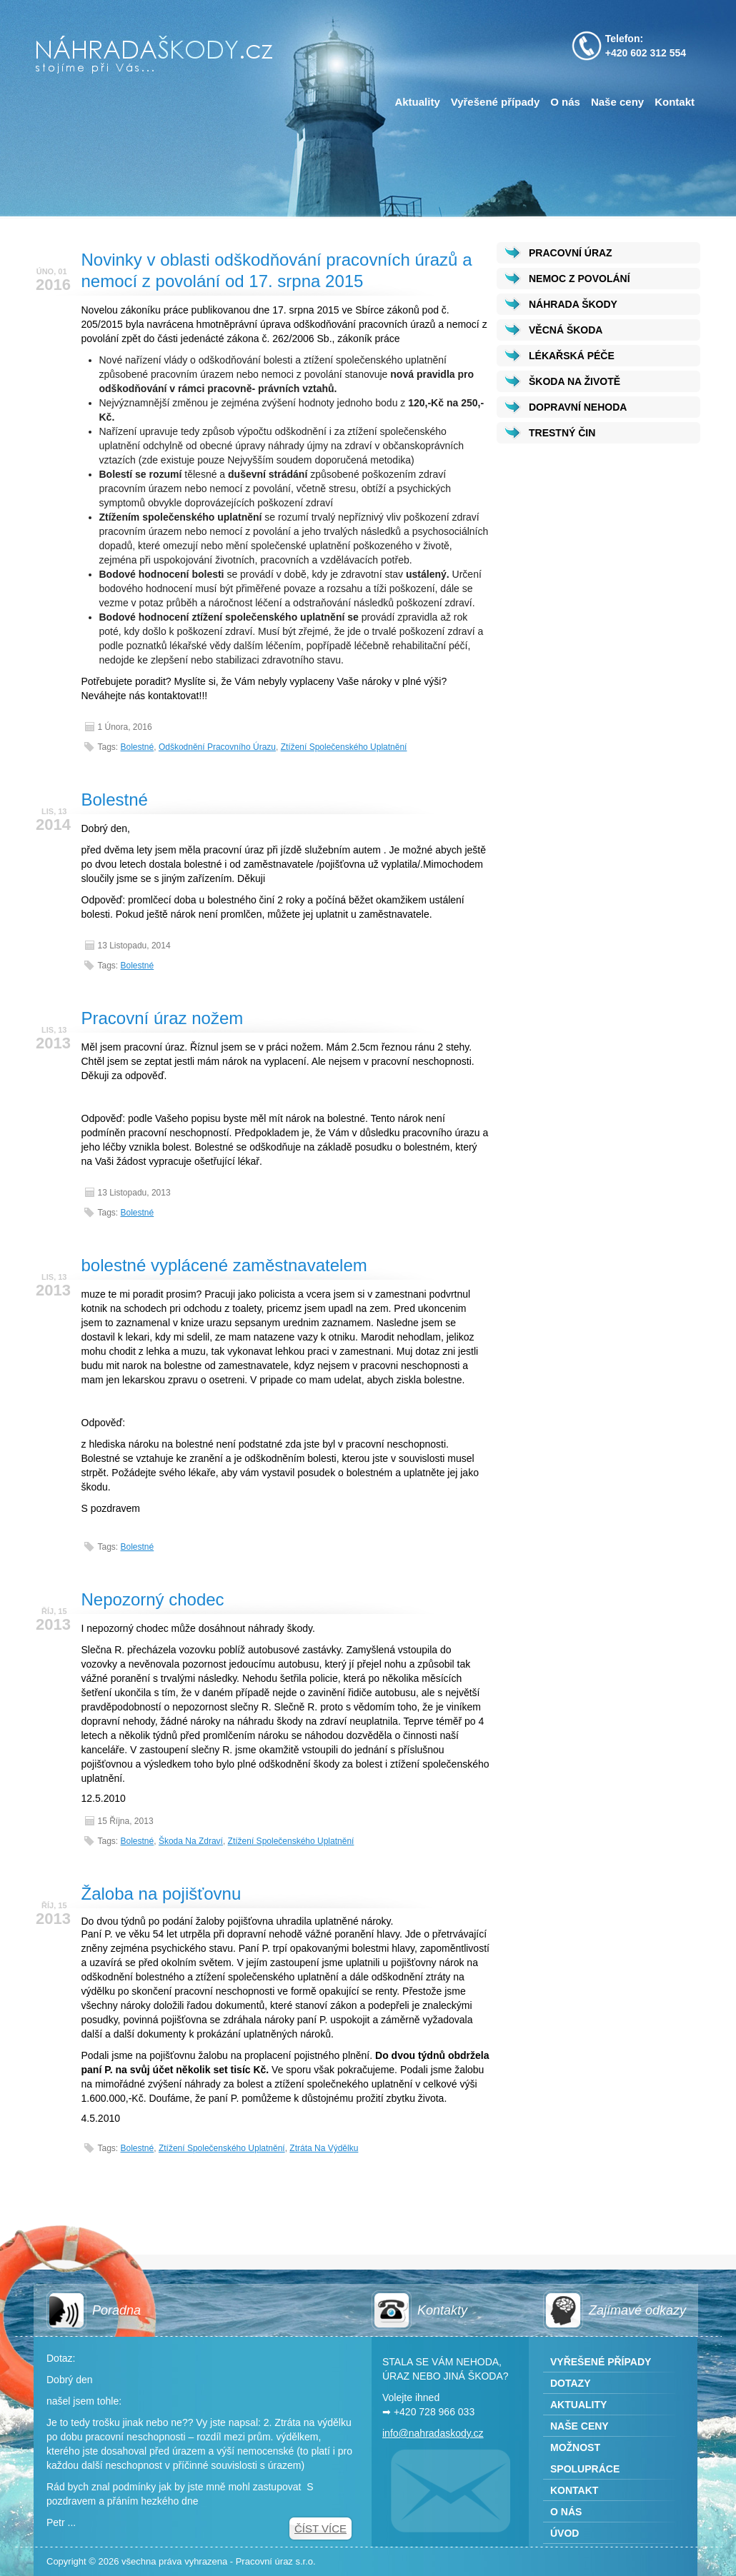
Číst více (320, 2528)
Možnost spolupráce (585, 2458)
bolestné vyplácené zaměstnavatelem (224, 1265)
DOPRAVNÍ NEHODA (578, 407)
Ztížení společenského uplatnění (344, 747)
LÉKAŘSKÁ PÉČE (572, 355)
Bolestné (137, 747)
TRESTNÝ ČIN (562, 432)
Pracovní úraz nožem (162, 1018)
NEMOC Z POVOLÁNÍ (579, 278)
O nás (565, 102)
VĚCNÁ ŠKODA (565, 330)
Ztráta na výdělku (323, 2148)
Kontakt (675, 102)
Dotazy (570, 2383)
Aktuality (416, 102)
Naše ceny (617, 102)
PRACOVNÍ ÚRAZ (570, 253)
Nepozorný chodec (152, 1599)
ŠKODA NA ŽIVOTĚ (574, 381)
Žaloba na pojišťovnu (161, 1893)
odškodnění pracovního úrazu (217, 747)
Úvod (564, 2533)
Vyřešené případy (495, 102)
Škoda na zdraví (191, 1841)
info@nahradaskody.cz (433, 2433)
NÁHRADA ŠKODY (573, 304)
